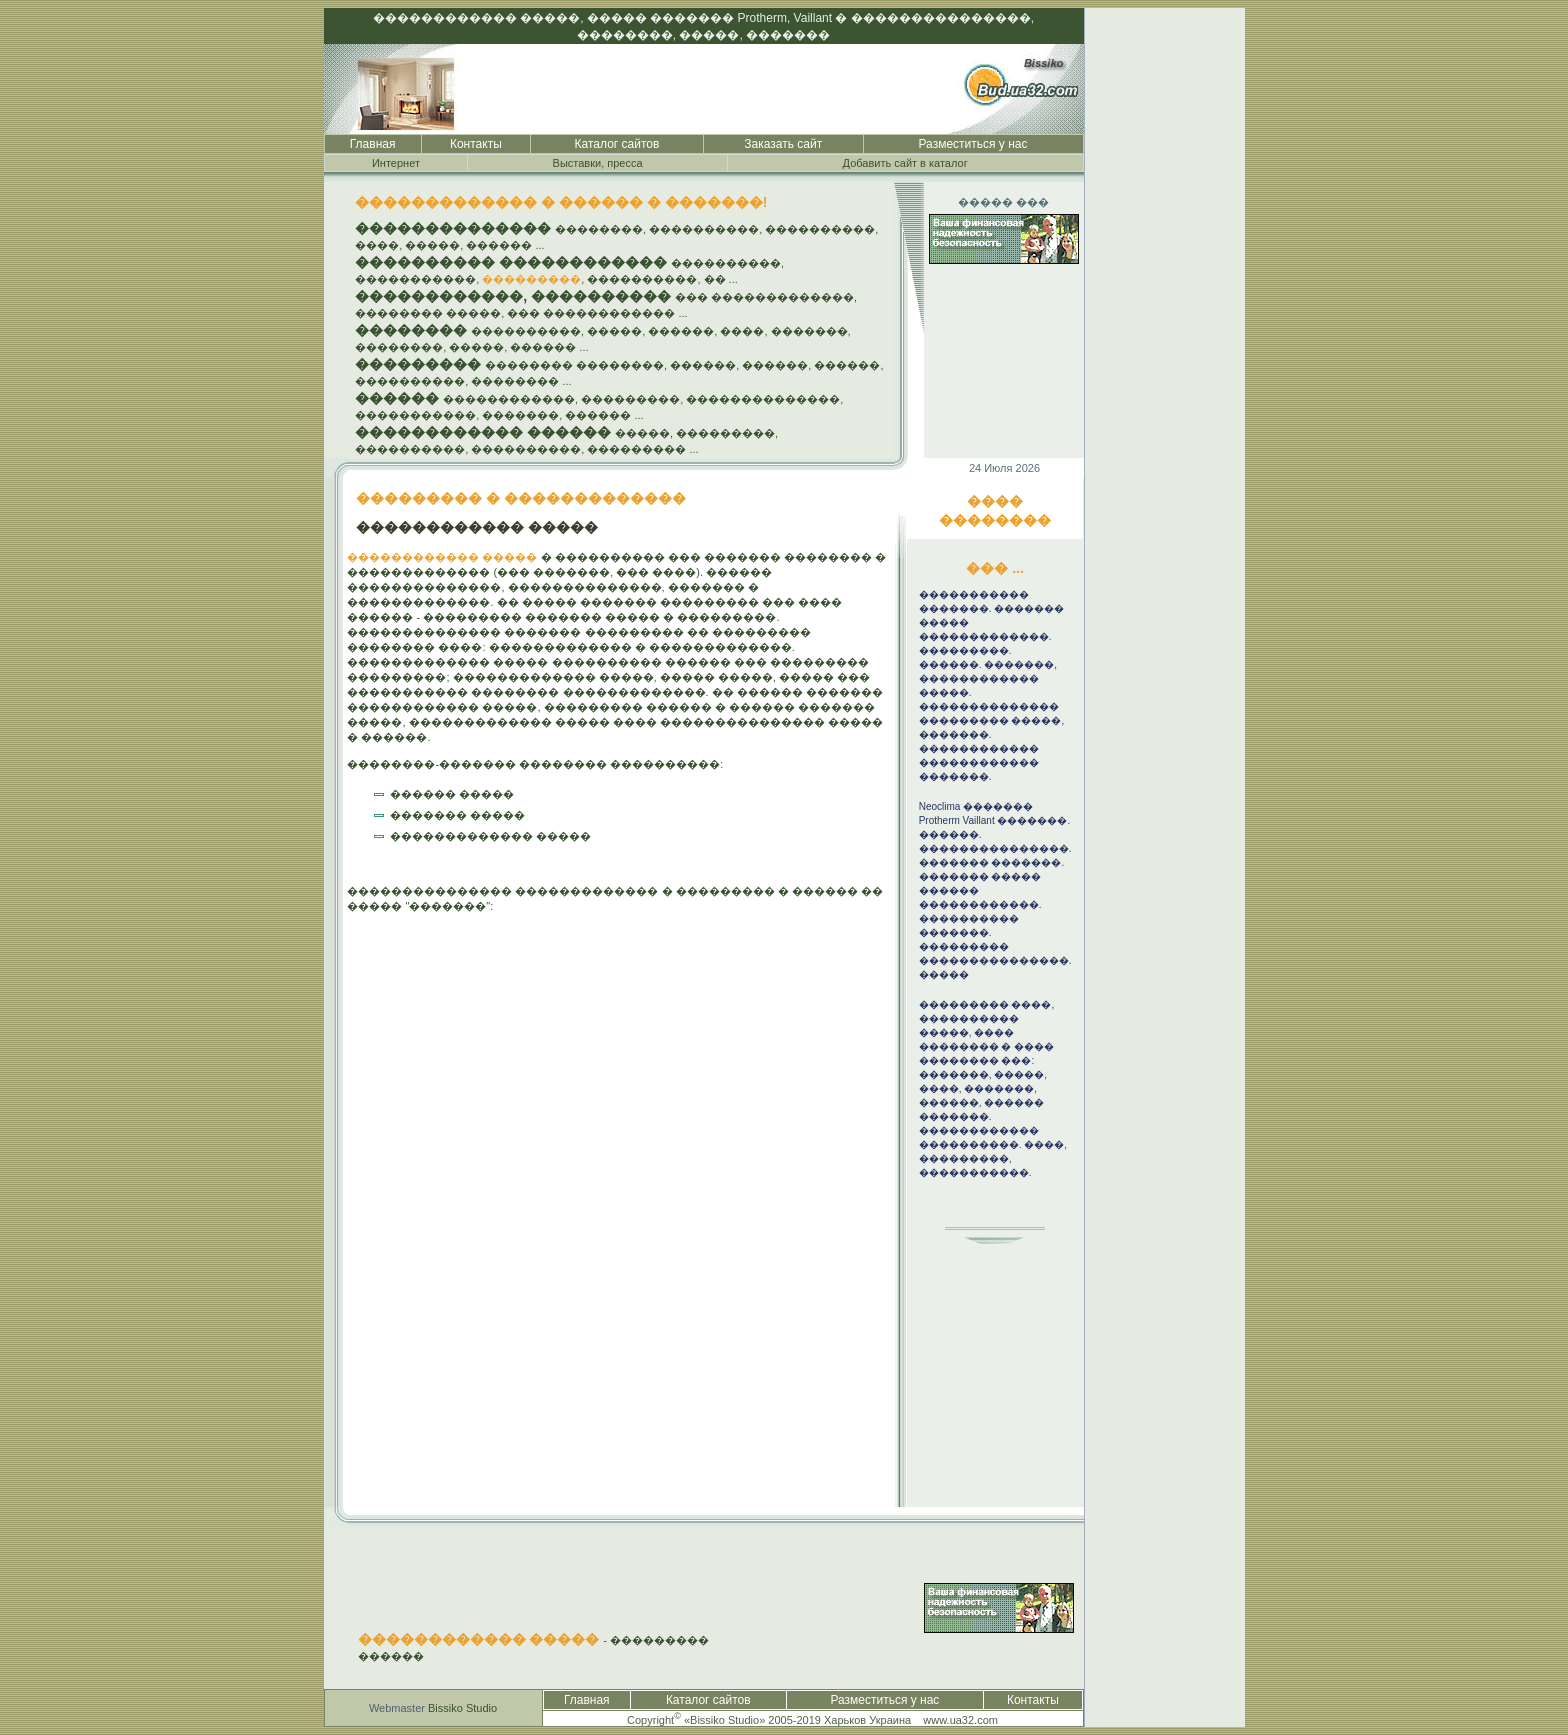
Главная (373, 144)
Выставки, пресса (598, 163)
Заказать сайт (783, 144)
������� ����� (457, 815)
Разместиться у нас (973, 144)
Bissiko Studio (462, 1708)
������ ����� (452, 794)
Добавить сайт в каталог (905, 163)
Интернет (396, 163)
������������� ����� (490, 836)
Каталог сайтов (617, 144)
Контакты (476, 144)
